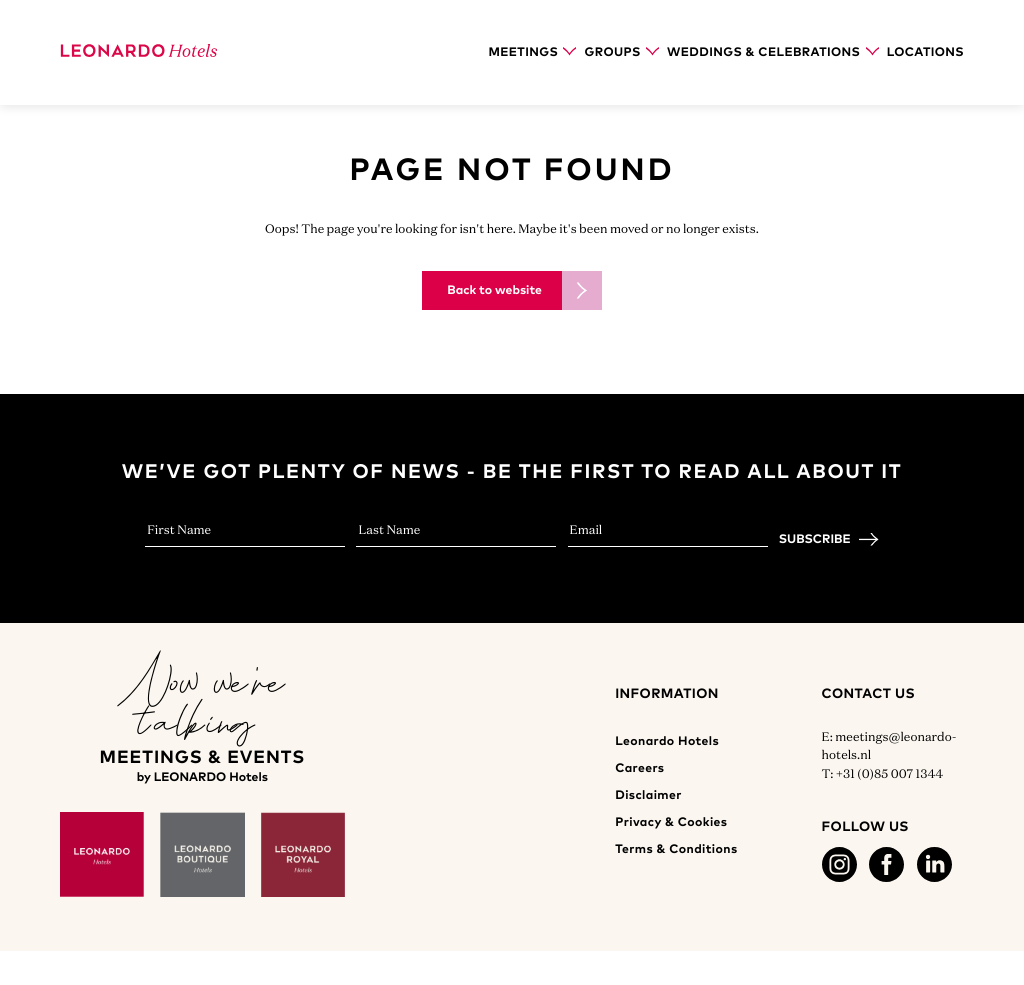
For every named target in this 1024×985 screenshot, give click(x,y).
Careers (639, 768)
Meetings (532, 52)
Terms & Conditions (676, 849)
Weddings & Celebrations (773, 52)
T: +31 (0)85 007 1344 (882, 774)
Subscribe (815, 539)
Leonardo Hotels (667, 741)
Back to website (494, 290)
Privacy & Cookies (671, 822)
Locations (925, 52)
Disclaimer (648, 795)
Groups (621, 52)
